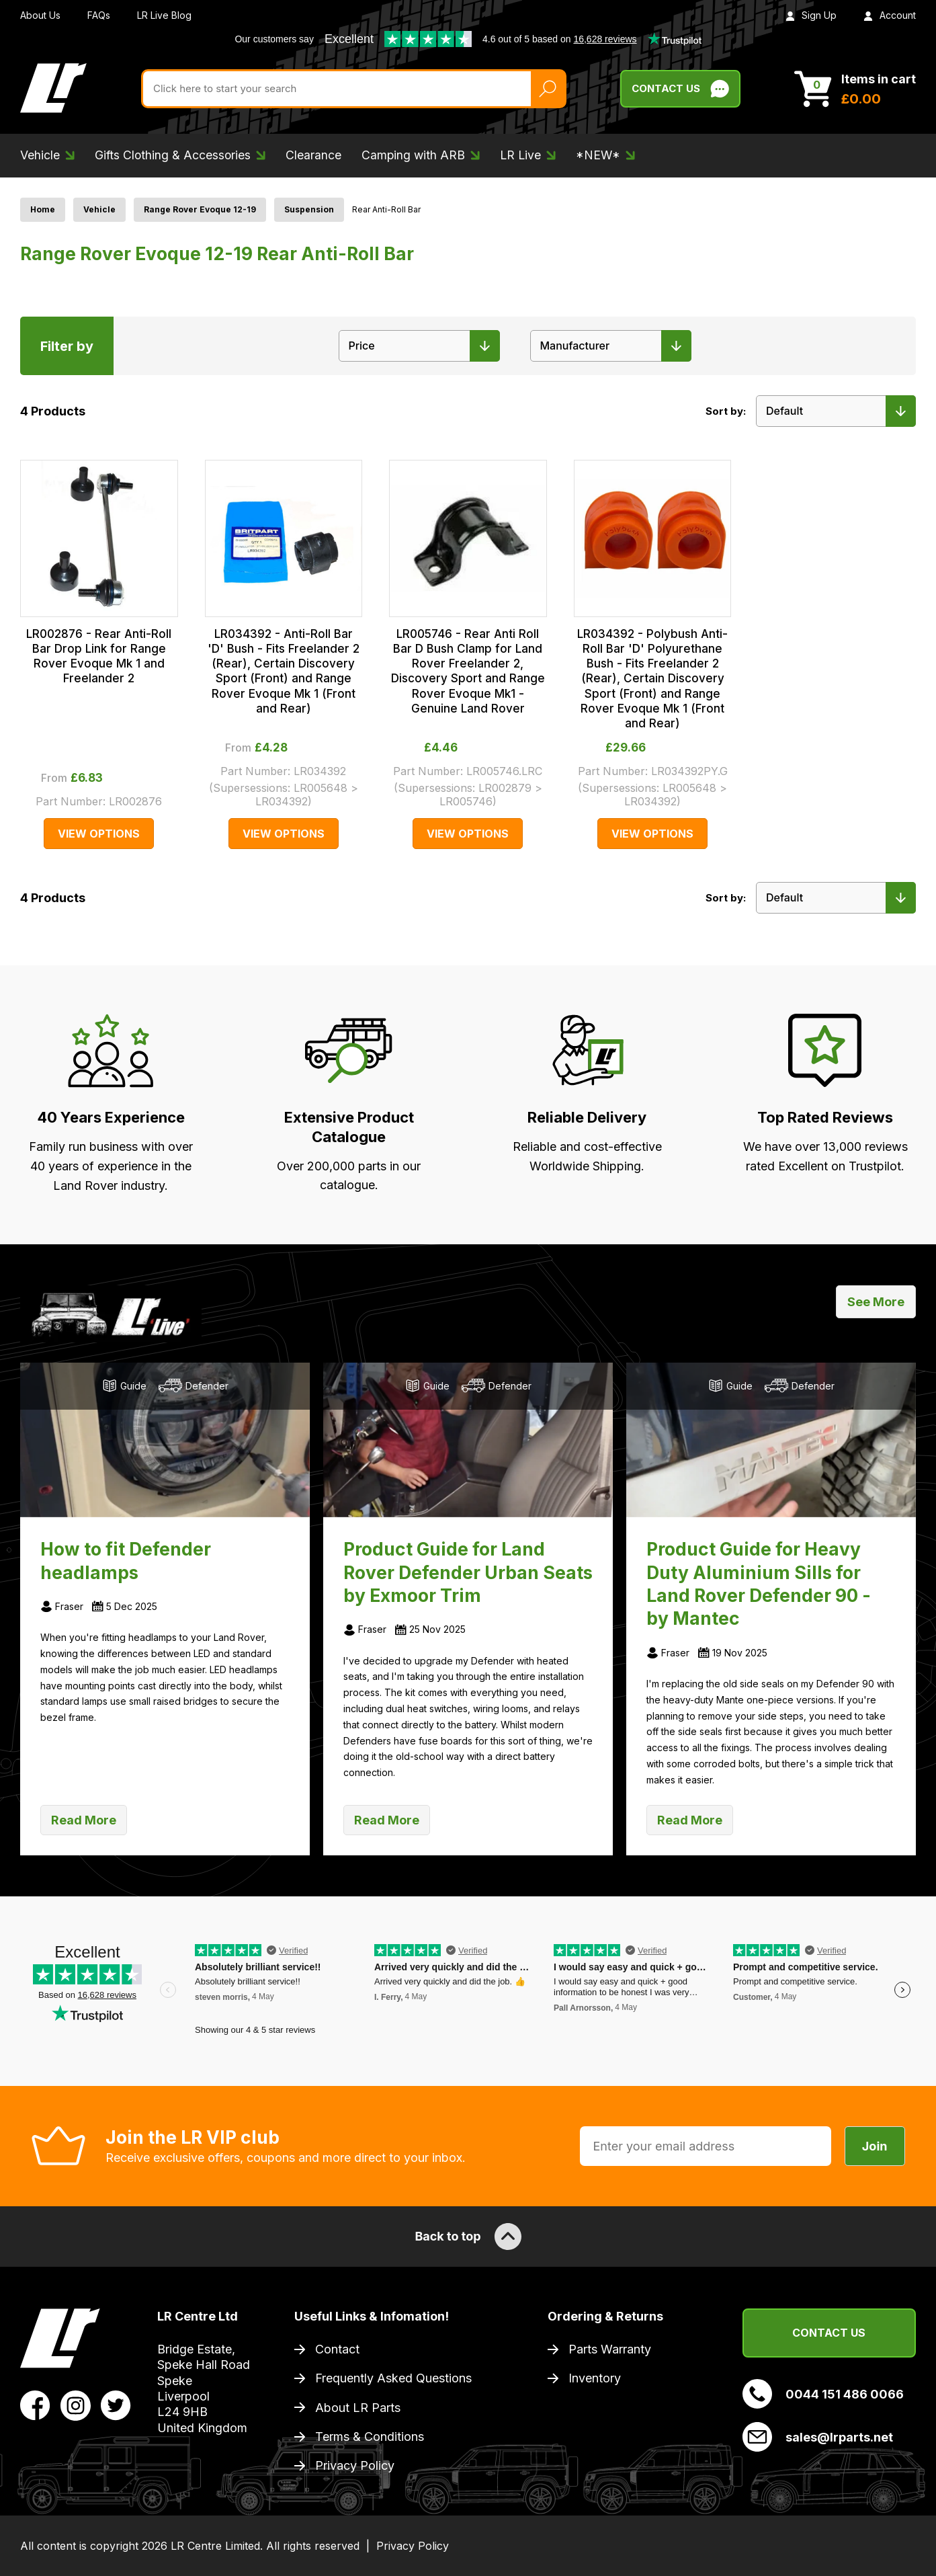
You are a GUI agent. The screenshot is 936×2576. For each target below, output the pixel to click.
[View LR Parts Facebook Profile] (35, 2404)
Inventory (594, 2378)
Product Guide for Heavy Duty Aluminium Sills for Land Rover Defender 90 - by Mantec (758, 1583)
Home (42, 209)
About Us (40, 15)
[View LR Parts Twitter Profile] (116, 2404)
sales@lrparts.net (817, 2437)
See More (875, 1302)
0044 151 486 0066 (823, 2394)
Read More (83, 1820)
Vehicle (99, 209)
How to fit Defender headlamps (125, 1560)
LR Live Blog (164, 15)
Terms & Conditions (369, 2436)
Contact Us (828, 2332)
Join (875, 2146)
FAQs (98, 15)
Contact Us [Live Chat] (680, 88)
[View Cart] (855, 89)
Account (889, 15)
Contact (337, 2349)
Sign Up (811, 15)
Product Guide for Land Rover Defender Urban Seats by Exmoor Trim (468, 1572)
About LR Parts (357, 2408)
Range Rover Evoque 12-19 (200, 209)
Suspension (309, 209)
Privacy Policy (354, 2465)
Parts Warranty (609, 2349)
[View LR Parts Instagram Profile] (75, 2404)
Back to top (468, 2236)
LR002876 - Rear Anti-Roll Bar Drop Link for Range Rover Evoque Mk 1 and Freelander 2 (98, 656)
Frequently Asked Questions (393, 2378)
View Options (99, 833)
